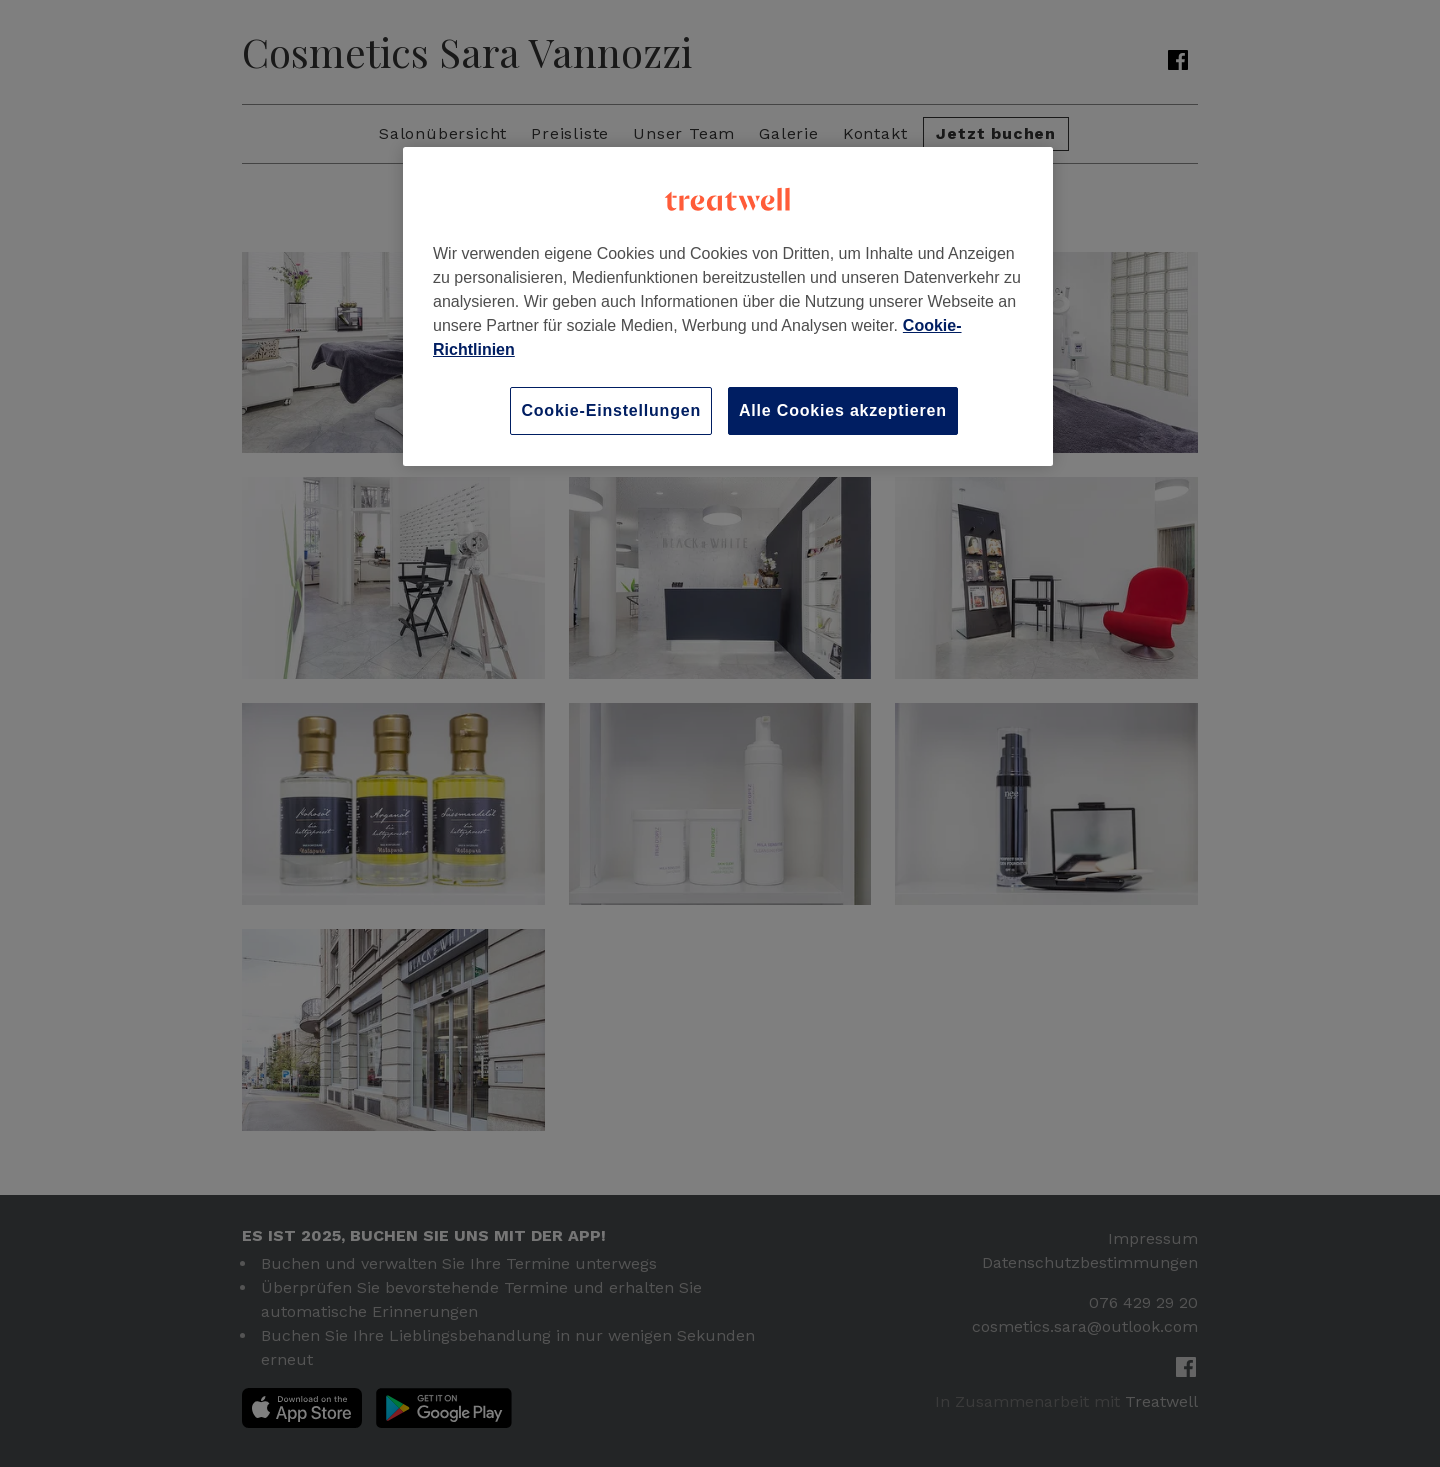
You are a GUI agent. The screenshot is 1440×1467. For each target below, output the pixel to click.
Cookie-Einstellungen (611, 410)
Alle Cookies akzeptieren (843, 410)
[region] (728, 306)
